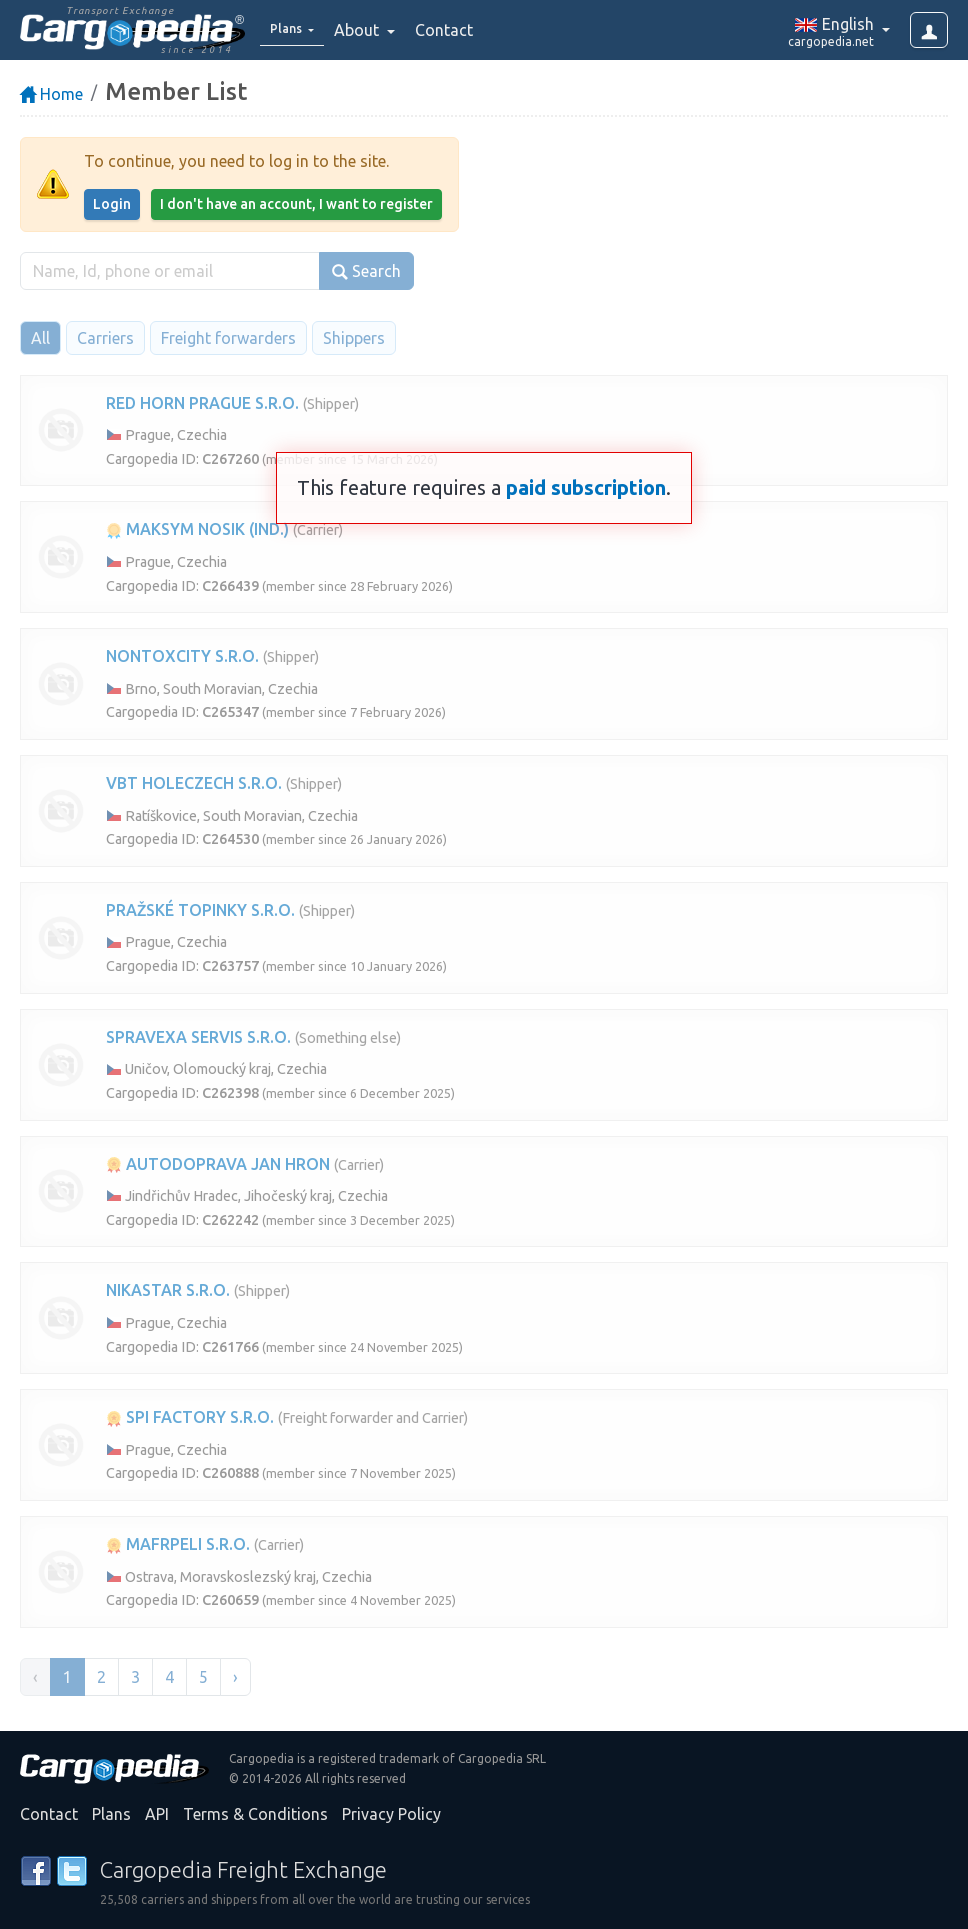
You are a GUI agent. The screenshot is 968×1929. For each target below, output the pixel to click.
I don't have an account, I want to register (296, 204)
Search (366, 271)
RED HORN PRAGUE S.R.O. (202, 403)
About (371, 30)
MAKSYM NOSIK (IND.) (197, 529)
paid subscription (586, 487)
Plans (111, 1814)
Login (112, 204)
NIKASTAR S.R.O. (168, 1290)
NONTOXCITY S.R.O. (182, 656)
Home (51, 94)
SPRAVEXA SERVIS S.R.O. (198, 1037)
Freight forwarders (228, 338)
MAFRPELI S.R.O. (178, 1544)
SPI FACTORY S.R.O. (190, 1417)
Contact (457, 30)
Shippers (354, 338)
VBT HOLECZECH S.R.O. (194, 783)
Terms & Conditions (255, 1814)
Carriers (105, 338)
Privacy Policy (391, 1814)
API (157, 1814)
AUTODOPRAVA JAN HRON (218, 1164)
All (40, 338)
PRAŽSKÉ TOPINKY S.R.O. (200, 910)
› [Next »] (235, 1677)
